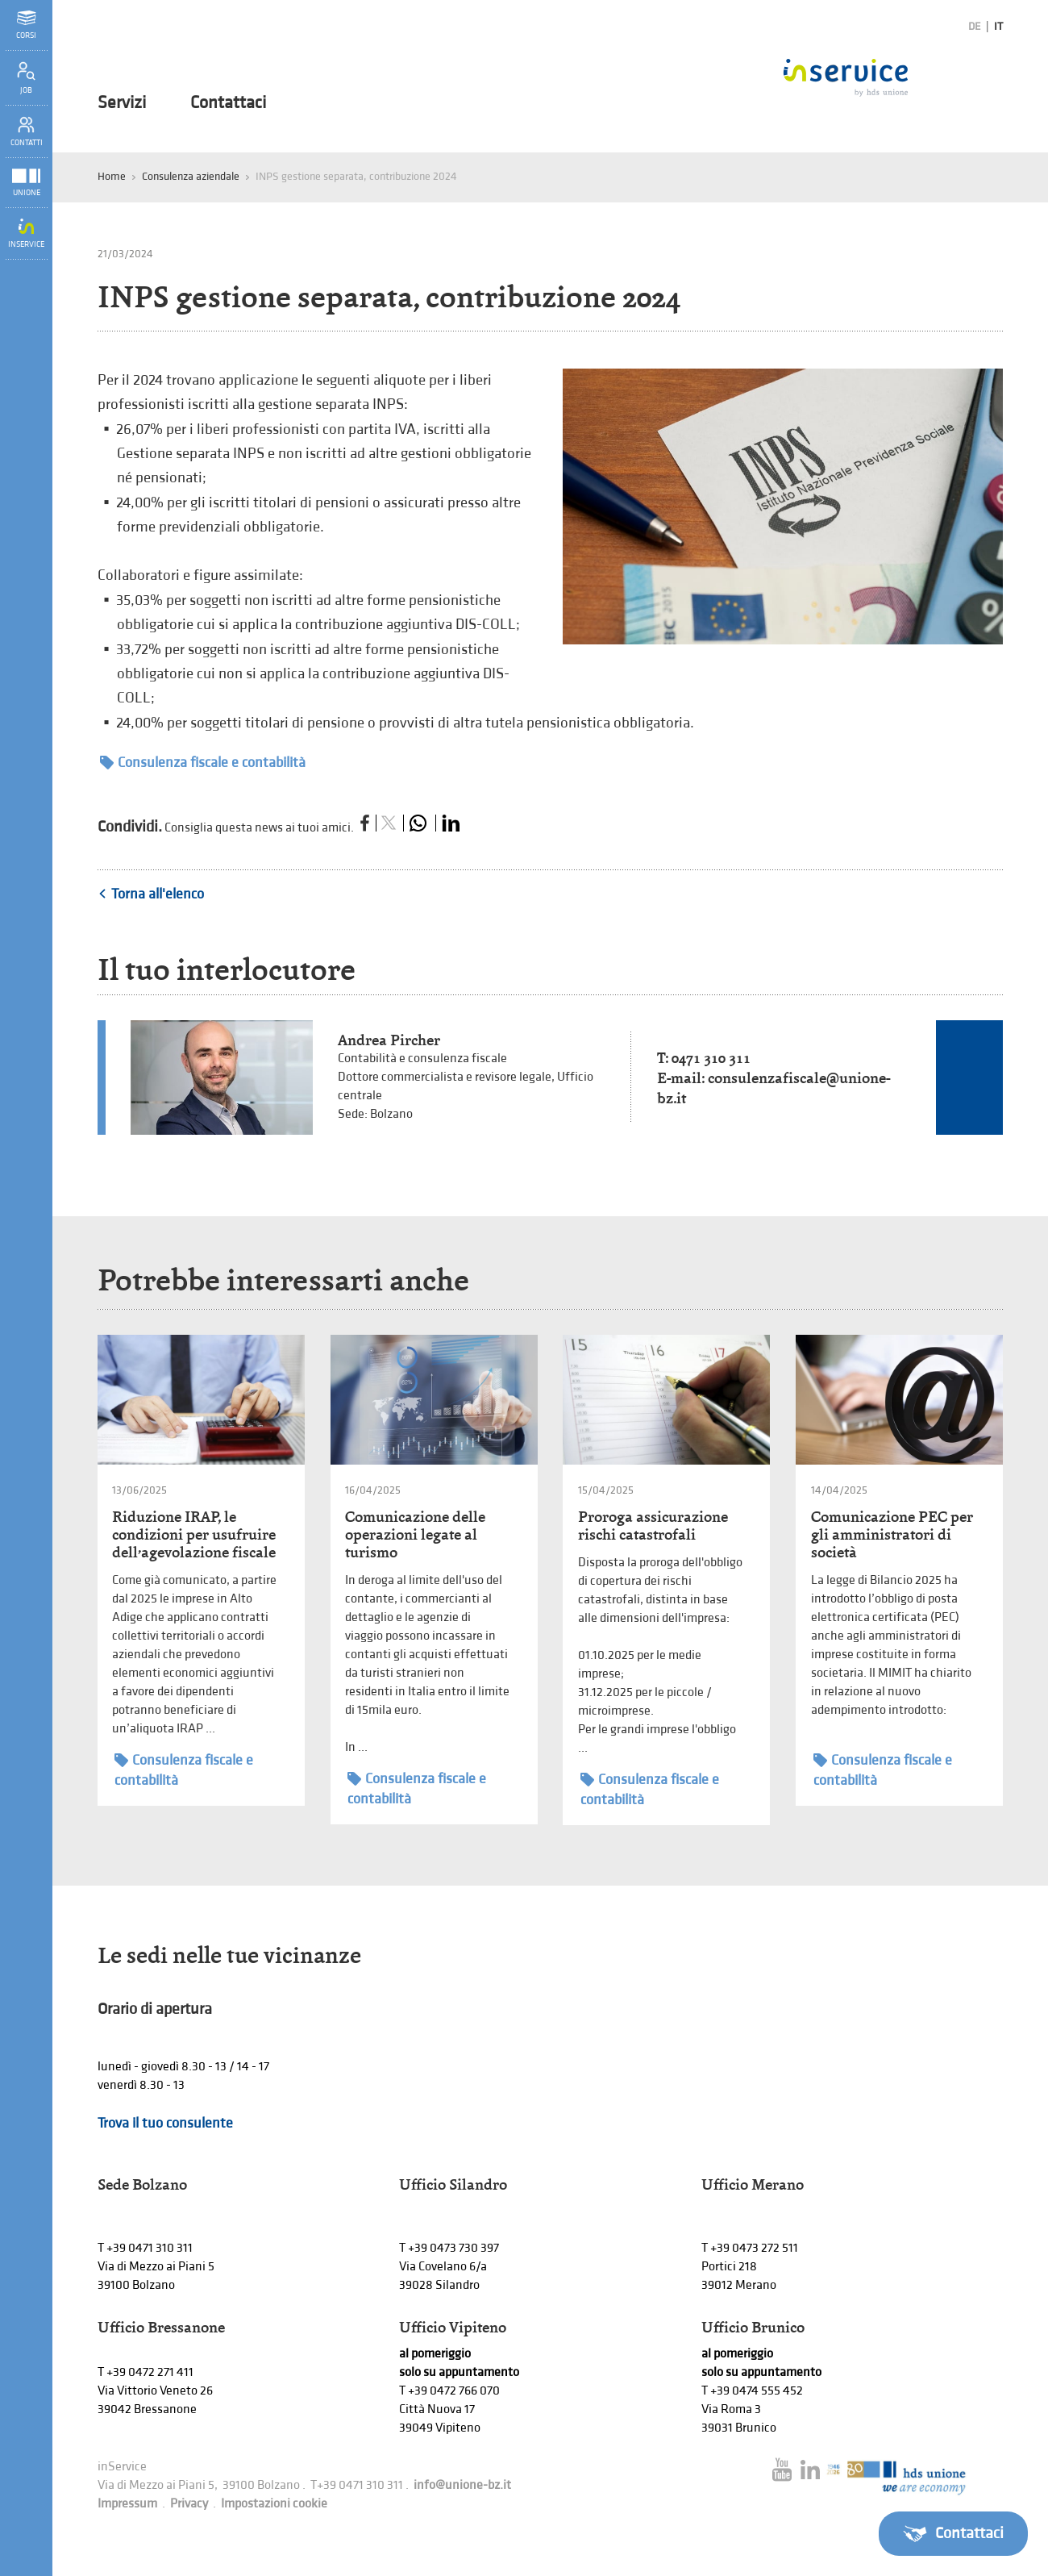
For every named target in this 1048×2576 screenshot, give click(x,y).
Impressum (127, 2503)
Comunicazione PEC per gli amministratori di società (892, 1534)
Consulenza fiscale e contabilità (203, 762)
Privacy (189, 2503)
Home (112, 176)
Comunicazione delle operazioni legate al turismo (415, 1534)
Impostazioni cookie (274, 2503)
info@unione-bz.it (462, 2485)
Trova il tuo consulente (165, 2123)
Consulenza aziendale (190, 176)
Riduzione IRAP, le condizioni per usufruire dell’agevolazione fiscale (194, 1534)
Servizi (122, 103)
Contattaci (228, 103)
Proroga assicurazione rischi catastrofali (653, 1525)
